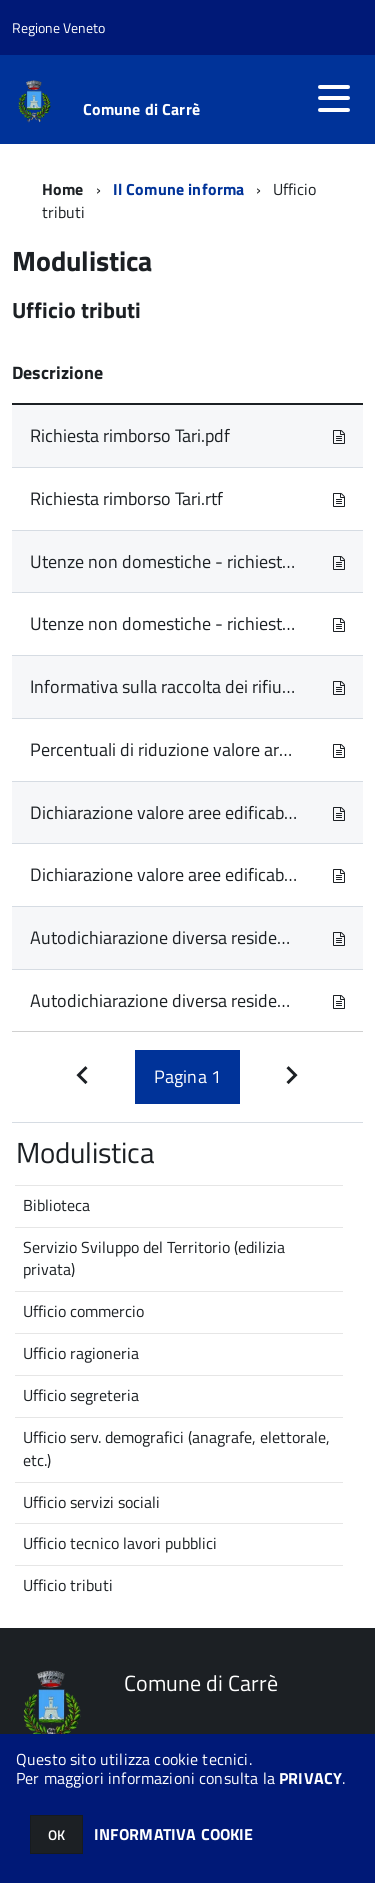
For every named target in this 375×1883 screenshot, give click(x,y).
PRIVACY (310, 1778)
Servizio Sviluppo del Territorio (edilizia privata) (154, 1258)
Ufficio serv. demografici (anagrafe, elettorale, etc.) (176, 1448)
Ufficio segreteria (81, 1395)
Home (63, 189)
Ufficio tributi (68, 1585)
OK (56, 1834)
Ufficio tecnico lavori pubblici (120, 1543)
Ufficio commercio (83, 1311)
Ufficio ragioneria (81, 1353)
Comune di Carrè (141, 109)
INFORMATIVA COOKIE (174, 1834)
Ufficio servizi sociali (91, 1502)
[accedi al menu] (334, 98)
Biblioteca (56, 1205)
